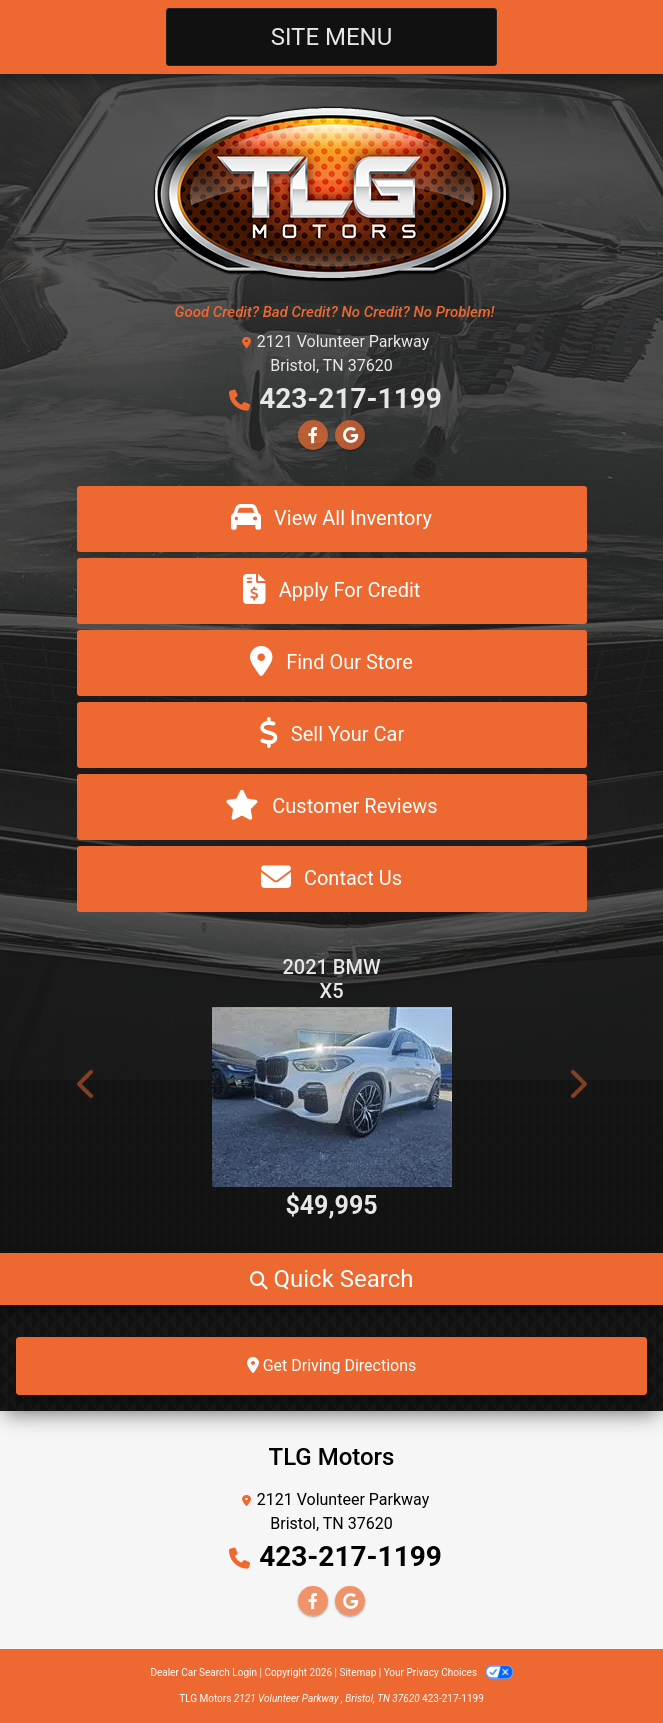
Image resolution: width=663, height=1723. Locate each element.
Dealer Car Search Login (203, 1672)
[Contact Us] (332, 879)
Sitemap (357, 1672)
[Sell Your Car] (332, 735)
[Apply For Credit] (332, 591)
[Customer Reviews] (332, 807)
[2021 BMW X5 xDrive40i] (332, 1097)
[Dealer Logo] (331, 192)
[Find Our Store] (332, 663)
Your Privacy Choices (448, 1672)
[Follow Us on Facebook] (313, 435)
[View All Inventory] (332, 519)
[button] (87, 1084)
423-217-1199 (350, 398)
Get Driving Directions (332, 1365)
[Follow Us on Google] (350, 435)
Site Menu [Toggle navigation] (332, 37)
